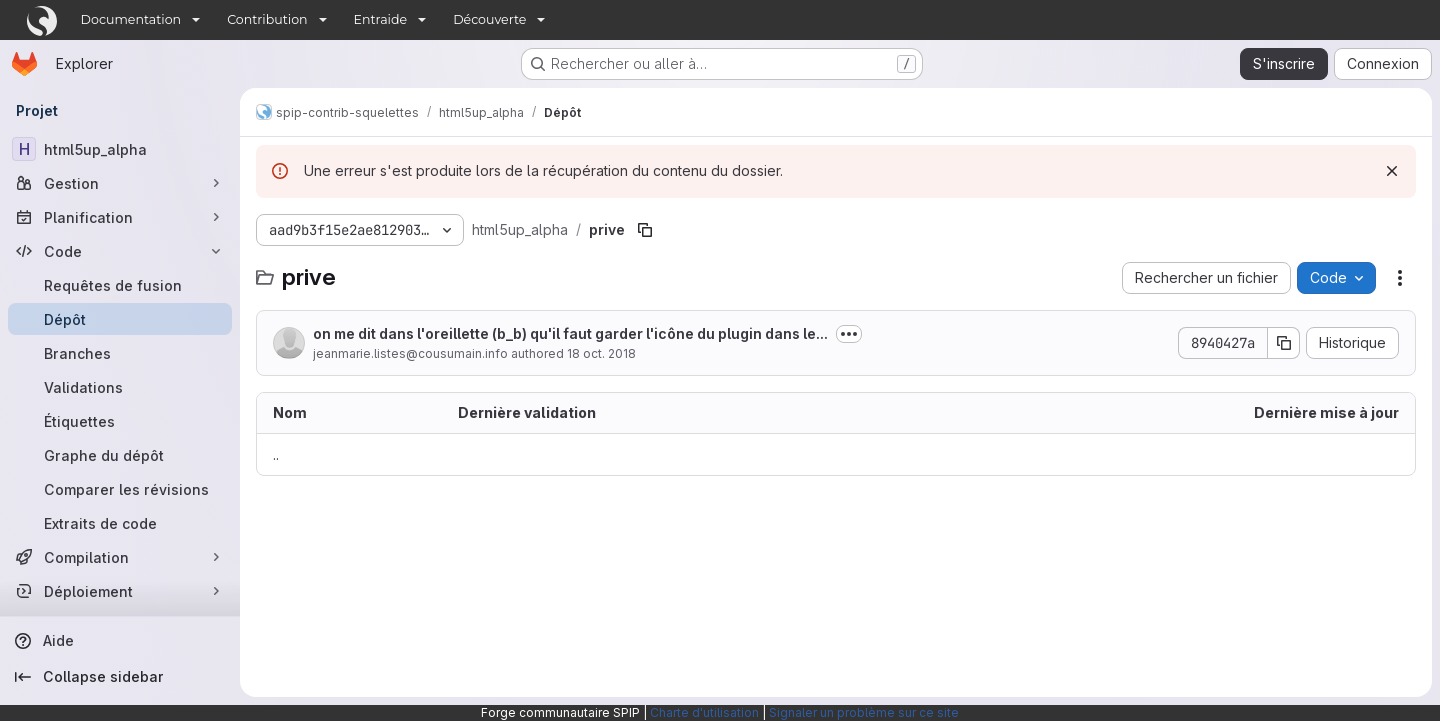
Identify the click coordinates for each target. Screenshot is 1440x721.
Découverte (489, 19)
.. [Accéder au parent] (276, 454)
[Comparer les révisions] (120, 489)
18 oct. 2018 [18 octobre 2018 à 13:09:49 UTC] (601, 353)
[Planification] (120, 217)
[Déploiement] (120, 591)
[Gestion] (120, 183)
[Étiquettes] (120, 421)
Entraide (381, 19)
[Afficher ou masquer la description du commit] (849, 334)
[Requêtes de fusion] (120, 285)
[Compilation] (120, 557)
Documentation (131, 19)
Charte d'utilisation (704, 712)
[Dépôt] (120, 319)
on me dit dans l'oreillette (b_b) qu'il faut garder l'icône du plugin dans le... (570, 333)
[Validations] (120, 387)
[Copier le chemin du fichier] (645, 230)
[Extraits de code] (120, 523)
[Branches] (120, 353)
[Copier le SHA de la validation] (1284, 343)
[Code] (120, 251)
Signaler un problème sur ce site (864, 712)
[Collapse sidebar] (120, 677)
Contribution (267, 19)
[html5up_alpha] (120, 149)
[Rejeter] (1392, 171)
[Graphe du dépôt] (120, 455)
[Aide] (120, 641)
